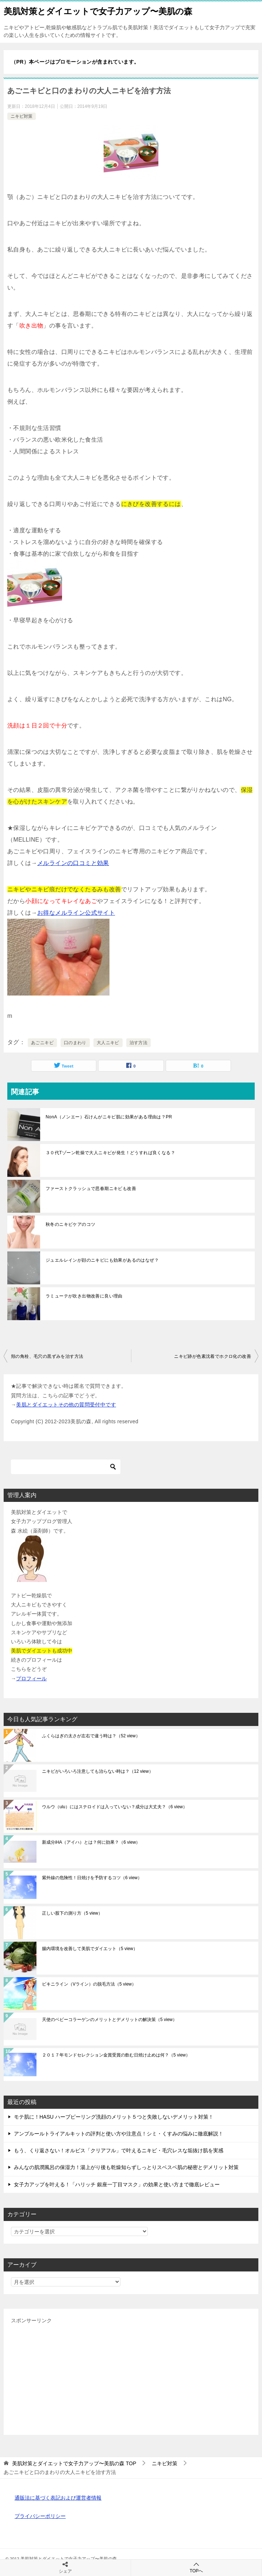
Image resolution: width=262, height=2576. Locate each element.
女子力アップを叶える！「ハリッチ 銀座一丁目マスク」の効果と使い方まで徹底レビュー (117, 2184)
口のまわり (75, 1042)
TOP (74, 2463)
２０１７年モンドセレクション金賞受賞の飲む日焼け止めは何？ (116, 2055)
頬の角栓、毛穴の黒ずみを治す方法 (47, 1356)
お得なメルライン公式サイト (76, 913)
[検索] (65, 1466)
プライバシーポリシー (40, 2516)
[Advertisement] (131, 2376)
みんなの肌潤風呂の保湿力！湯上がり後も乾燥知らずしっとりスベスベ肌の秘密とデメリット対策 (126, 2167)
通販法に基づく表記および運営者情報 (58, 2498)
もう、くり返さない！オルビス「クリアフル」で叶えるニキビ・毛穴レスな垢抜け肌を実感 (118, 2150)
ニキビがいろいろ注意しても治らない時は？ (97, 1771)
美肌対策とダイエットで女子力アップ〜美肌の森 (98, 10)
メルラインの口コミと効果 (73, 863)
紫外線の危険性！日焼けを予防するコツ (92, 1877)
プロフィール (31, 1678)
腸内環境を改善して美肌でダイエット (90, 1948)
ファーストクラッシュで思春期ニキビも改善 (91, 1188)
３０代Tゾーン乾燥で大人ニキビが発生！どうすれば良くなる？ (110, 1152)
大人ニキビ (108, 1042)
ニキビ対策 (21, 116)
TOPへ (196, 2567)
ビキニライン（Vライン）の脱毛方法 (89, 1984)
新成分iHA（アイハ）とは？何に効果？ (91, 1842)
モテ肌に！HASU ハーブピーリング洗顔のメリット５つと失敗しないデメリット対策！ (113, 2117)
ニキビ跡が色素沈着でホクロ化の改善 (212, 1356)
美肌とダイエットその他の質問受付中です (66, 1405)
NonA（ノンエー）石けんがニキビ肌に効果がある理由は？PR (109, 1116)
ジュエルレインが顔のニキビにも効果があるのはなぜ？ (102, 1260)
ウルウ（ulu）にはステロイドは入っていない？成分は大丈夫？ (114, 1806)
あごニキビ (42, 1042)
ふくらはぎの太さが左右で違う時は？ (91, 1735)
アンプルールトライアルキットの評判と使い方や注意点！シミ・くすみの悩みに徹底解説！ (118, 2134)
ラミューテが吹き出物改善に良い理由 (84, 1296)
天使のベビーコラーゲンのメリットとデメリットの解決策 (109, 2019)
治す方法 (139, 1042)
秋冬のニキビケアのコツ (70, 1224)
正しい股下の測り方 (72, 1913)
